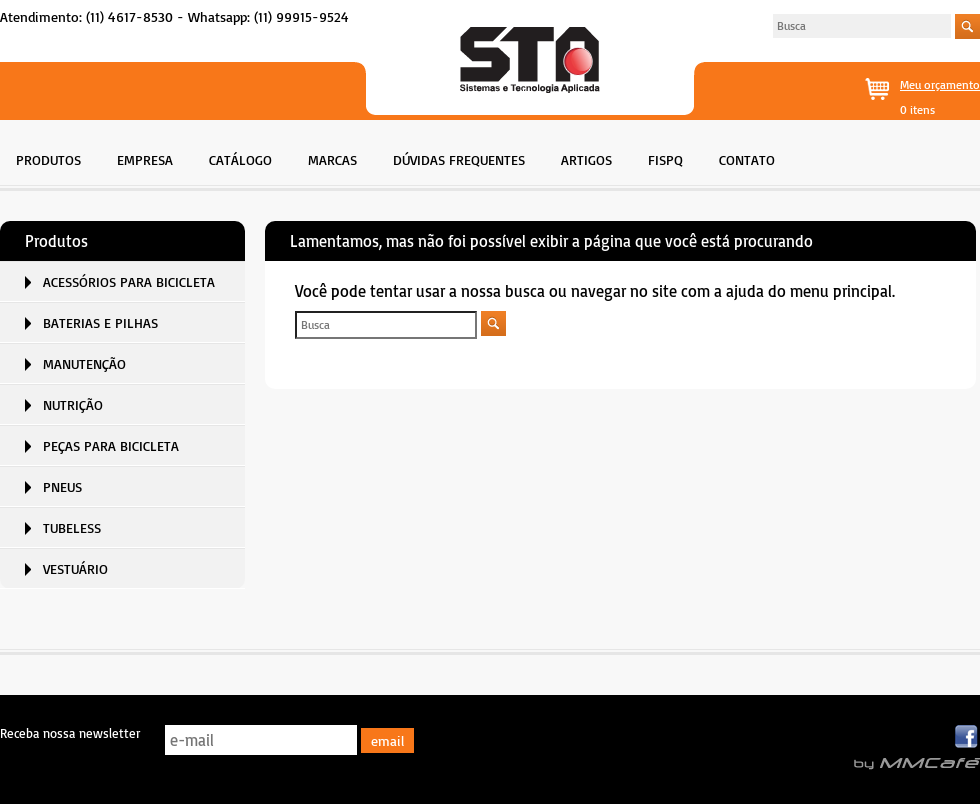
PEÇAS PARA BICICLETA (111, 445)
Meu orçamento (940, 84)
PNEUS (62, 486)
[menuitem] (48, 157)
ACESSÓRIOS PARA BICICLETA (129, 281)
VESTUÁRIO (75, 568)
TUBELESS (72, 527)
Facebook (967, 737)
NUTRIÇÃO (73, 404)
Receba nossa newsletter (70, 733)
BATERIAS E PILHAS (100, 322)
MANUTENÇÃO (84, 363)
